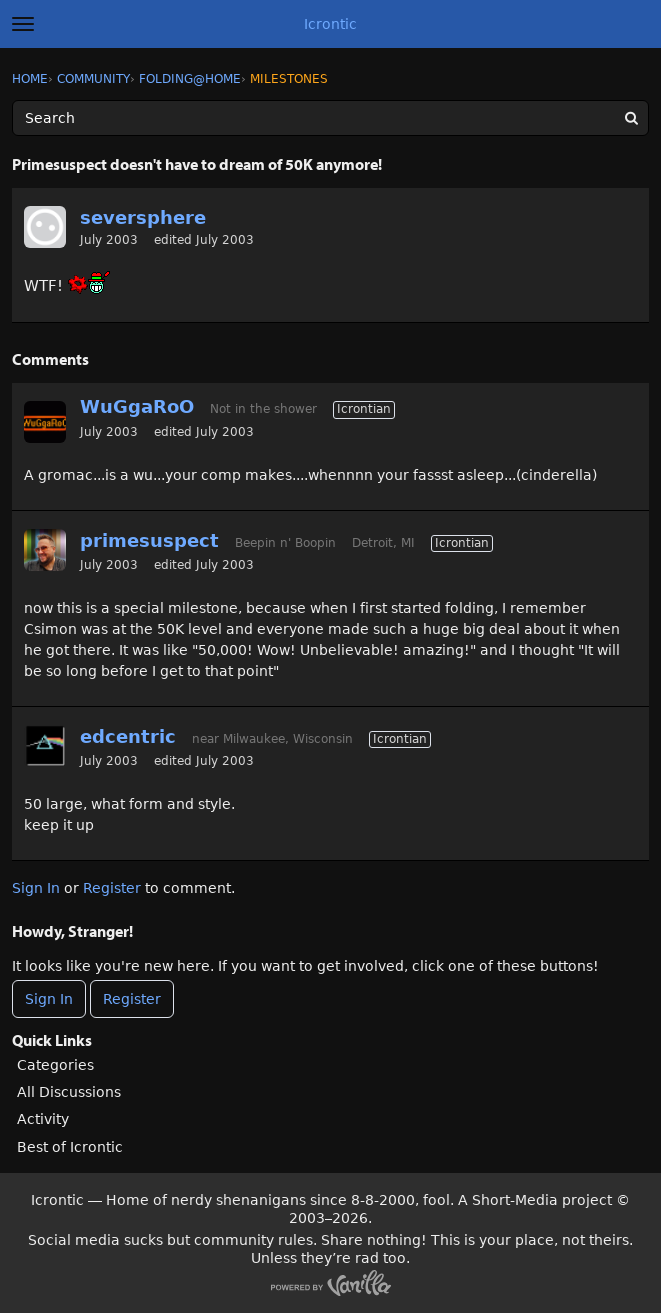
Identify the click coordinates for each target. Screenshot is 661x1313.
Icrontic (330, 24)
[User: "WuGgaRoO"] (45, 422)
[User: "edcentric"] (45, 746)
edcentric (128, 736)
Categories (55, 1065)
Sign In (36, 888)
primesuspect (149, 540)
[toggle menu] (23, 24)
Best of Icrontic (70, 1147)
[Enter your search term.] (330, 118)
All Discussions (69, 1092)
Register (112, 888)
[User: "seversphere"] (45, 227)
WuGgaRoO (137, 406)
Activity (43, 1119)
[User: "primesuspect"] (45, 550)
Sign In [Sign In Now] (49, 999)
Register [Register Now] (132, 999)
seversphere (143, 217)
